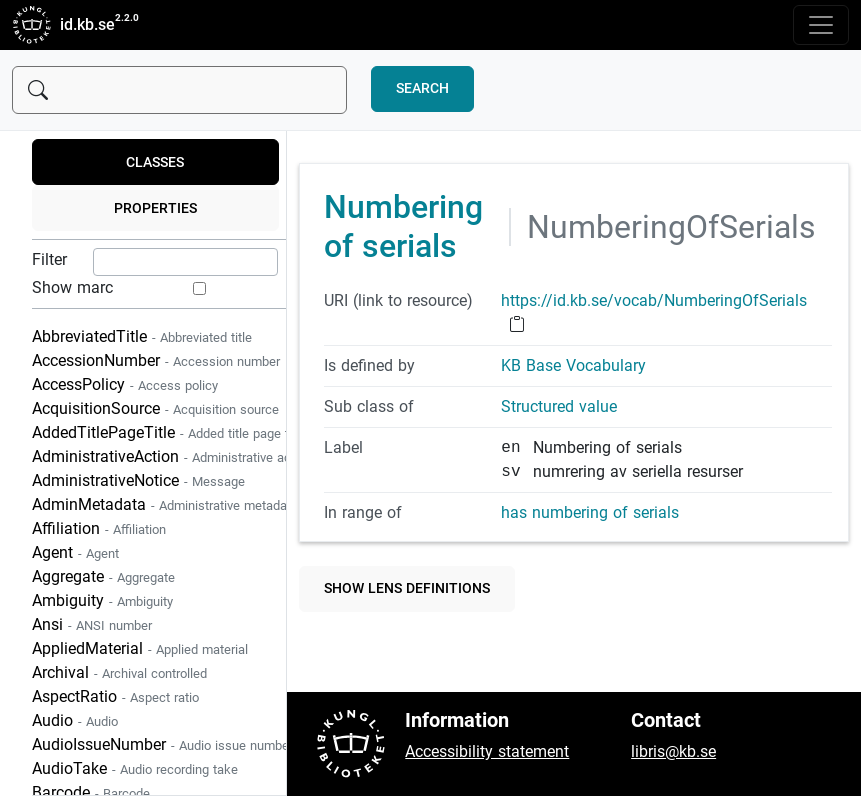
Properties (155, 208)
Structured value (559, 406)
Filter (49, 259)
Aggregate (103, 576)
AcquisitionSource (155, 408)
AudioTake (135, 768)
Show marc (72, 287)
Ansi (92, 624)
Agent (75, 552)
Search (422, 88)
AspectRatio (115, 696)
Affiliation (99, 528)
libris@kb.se (673, 751)
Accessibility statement (487, 751)
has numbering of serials (590, 512)
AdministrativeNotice (138, 480)
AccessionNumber (156, 360)
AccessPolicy (125, 384)
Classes (155, 162)
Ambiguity (102, 600)
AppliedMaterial (140, 648)
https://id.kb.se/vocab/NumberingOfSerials (654, 300)
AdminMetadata (165, 504)
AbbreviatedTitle (142, 336)
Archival (119, 672)
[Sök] (179, 90)
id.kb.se (63, 25)
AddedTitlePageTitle (169, 432)
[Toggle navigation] (821, 25)
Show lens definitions (407, 588)
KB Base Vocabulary (573, 365)
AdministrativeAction (172, 456)
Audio (75, 720)
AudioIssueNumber (162, 744)
